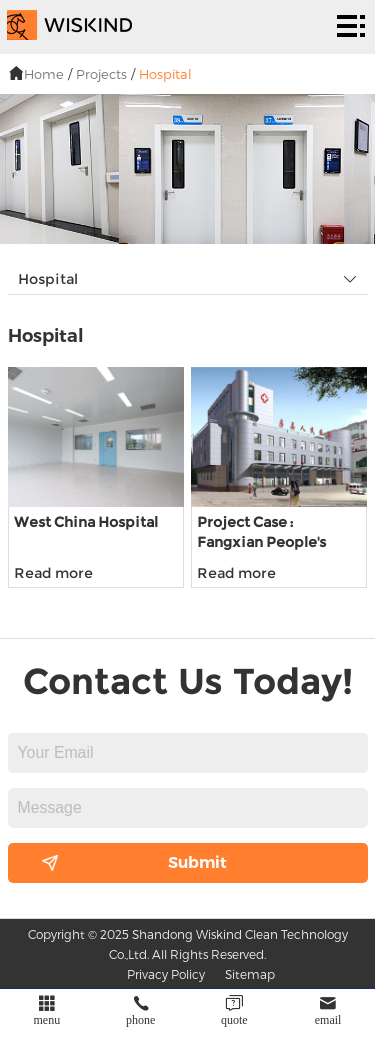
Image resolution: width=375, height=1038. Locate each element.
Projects (101, 74)
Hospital (165, 74)
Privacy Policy (166, 974)
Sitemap (250, 974)
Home (44, 74)
